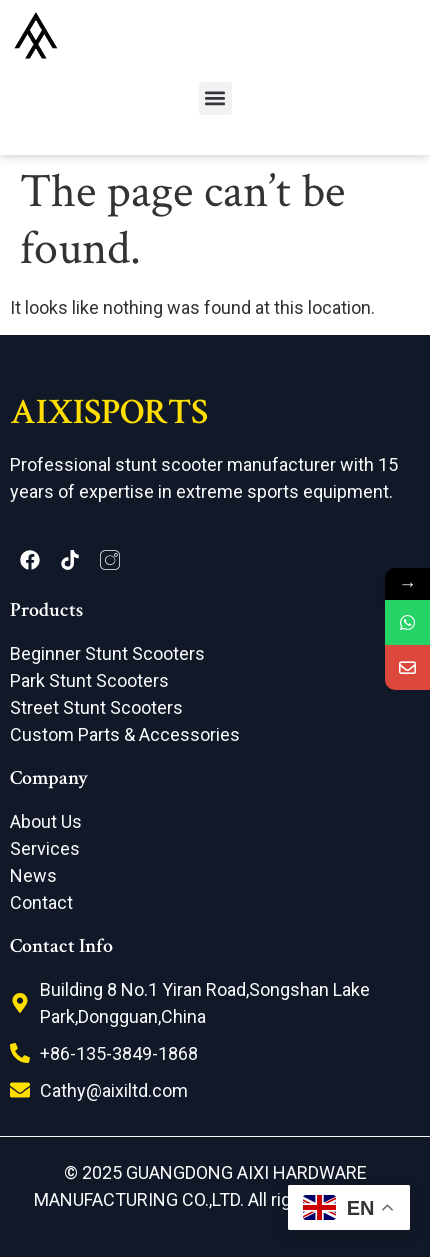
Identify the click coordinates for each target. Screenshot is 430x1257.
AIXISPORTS (109, 412)
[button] (215, 98)
